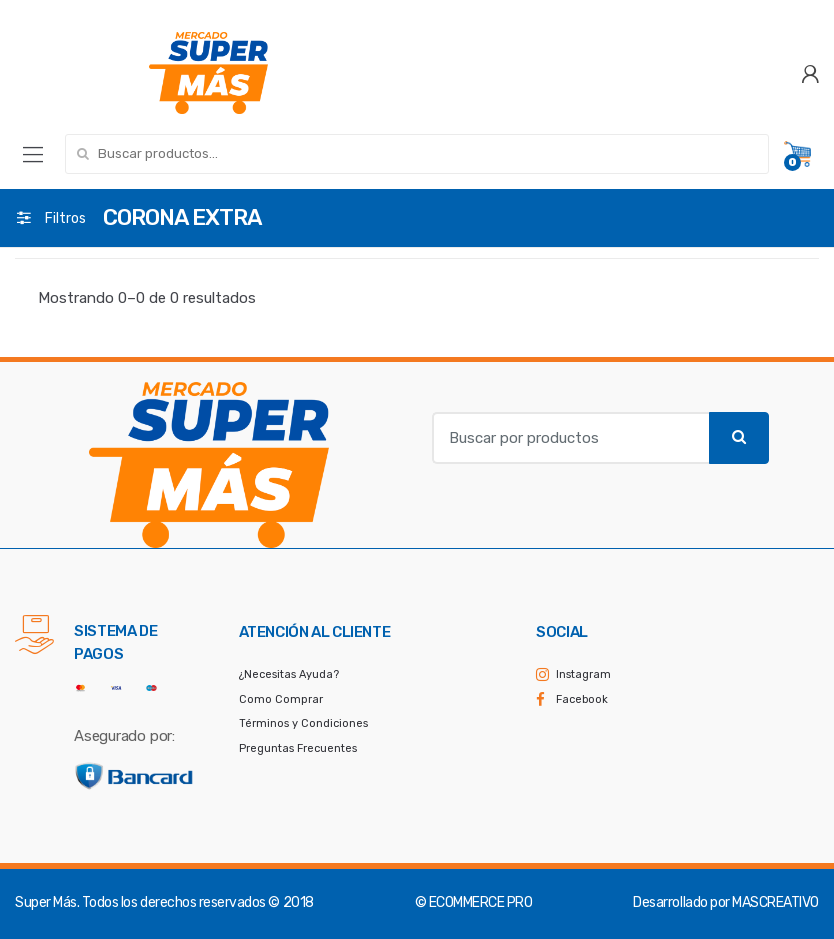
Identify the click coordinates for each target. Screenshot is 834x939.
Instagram (583, 674)
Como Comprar (281, 699)
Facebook (582, 699)
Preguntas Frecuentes (298, 748)
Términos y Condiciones (303, 723)
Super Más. (47, 902)
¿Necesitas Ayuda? (289, 674)
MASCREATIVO (775, 902)
